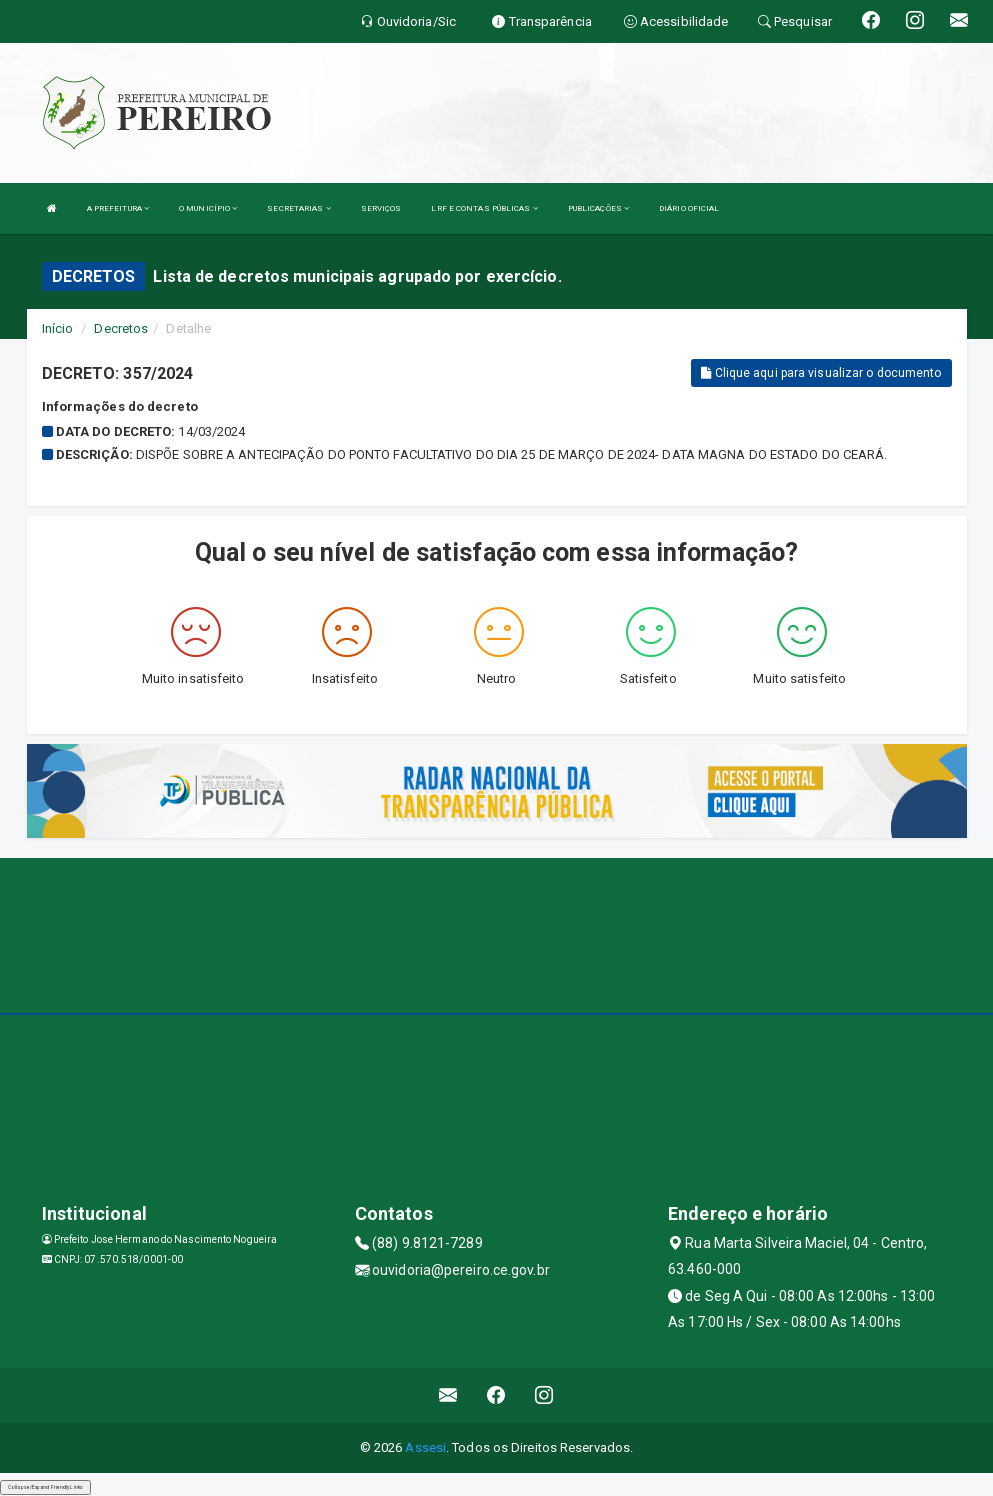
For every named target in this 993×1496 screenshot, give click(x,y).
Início (58, 328)
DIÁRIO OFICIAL (689, 208)
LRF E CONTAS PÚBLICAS (484, 208)
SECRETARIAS (298, 208)
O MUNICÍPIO (208, 208)
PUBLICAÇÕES (598, 208)
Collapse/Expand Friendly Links (45, 1487)
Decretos (121, 328)
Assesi (425, 1447)
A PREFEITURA (118, 208)
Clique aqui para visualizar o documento (821, 373)
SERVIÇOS (381, 208)
